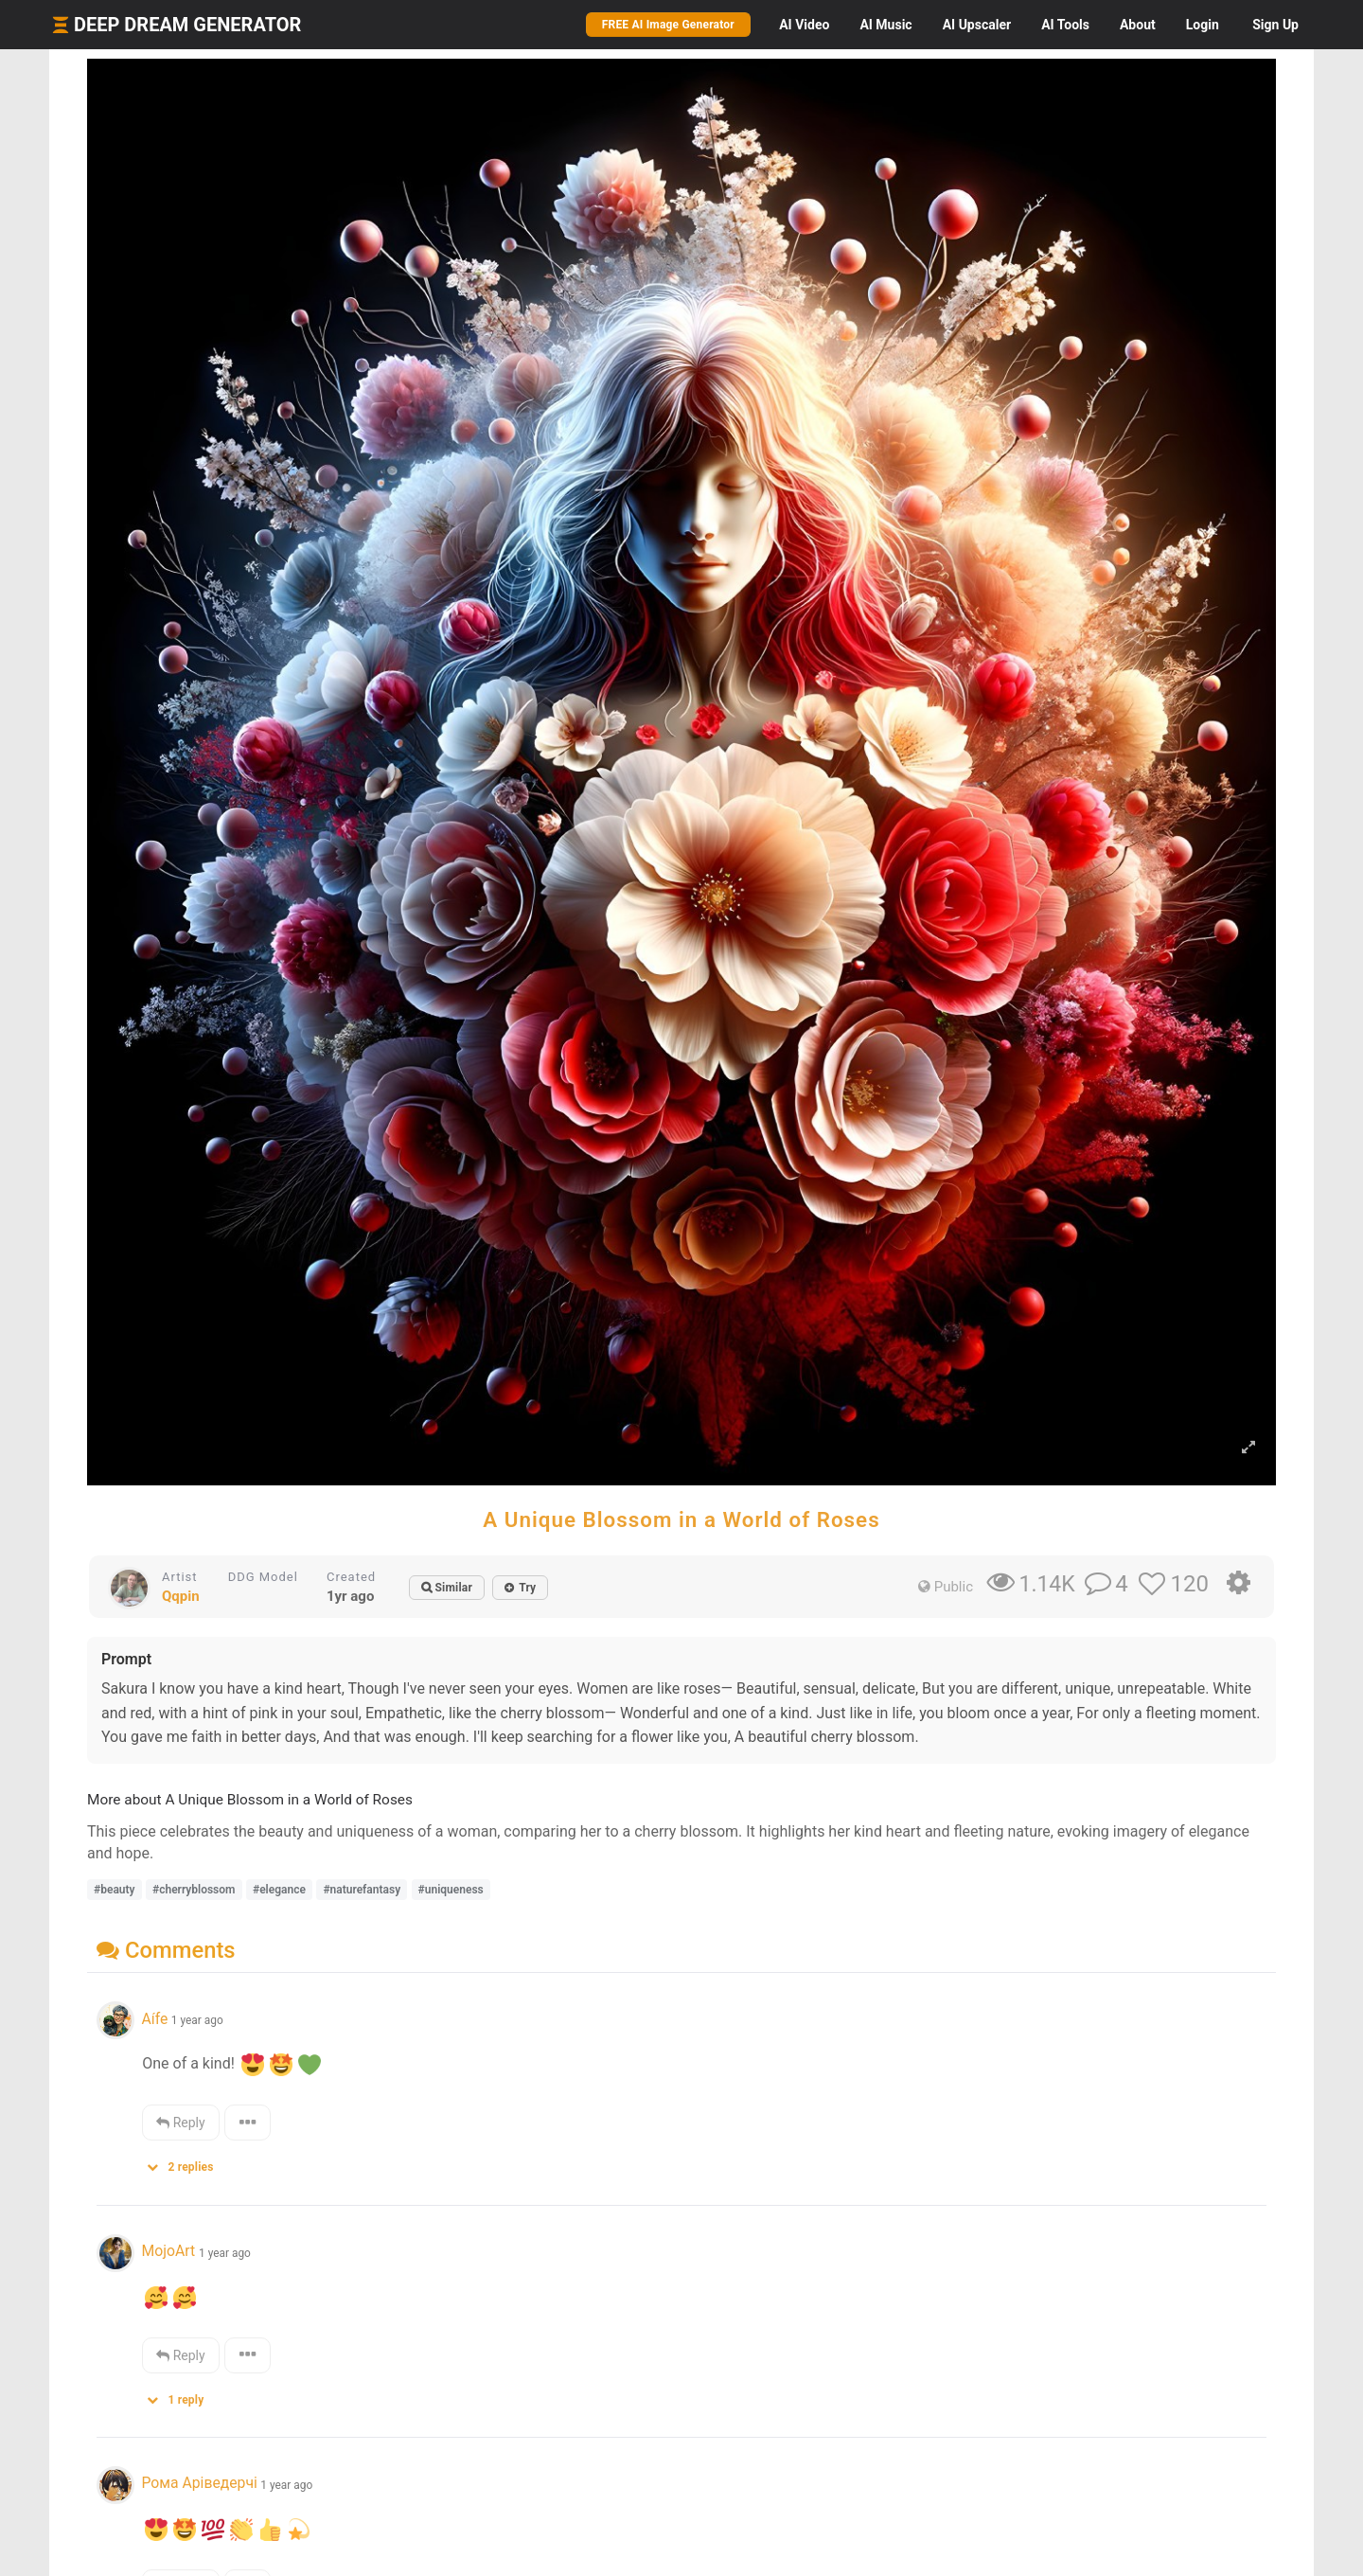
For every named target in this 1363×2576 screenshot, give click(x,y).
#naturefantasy (361, 1889)
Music (885, 24)
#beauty (114, 1889)
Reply (180, 2122)
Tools (1065, 24)
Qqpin (181, 1596)
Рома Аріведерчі (199, 2483)
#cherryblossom (194, 1889)
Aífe (154, 2019)
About (1138, 24)
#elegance (279, 1889)
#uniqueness (451, 1889)
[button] (186, 2163)
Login (1202, 24)
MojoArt (170, 2251)
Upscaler (977, 24)
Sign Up (1275, 24)
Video (804, 24)
